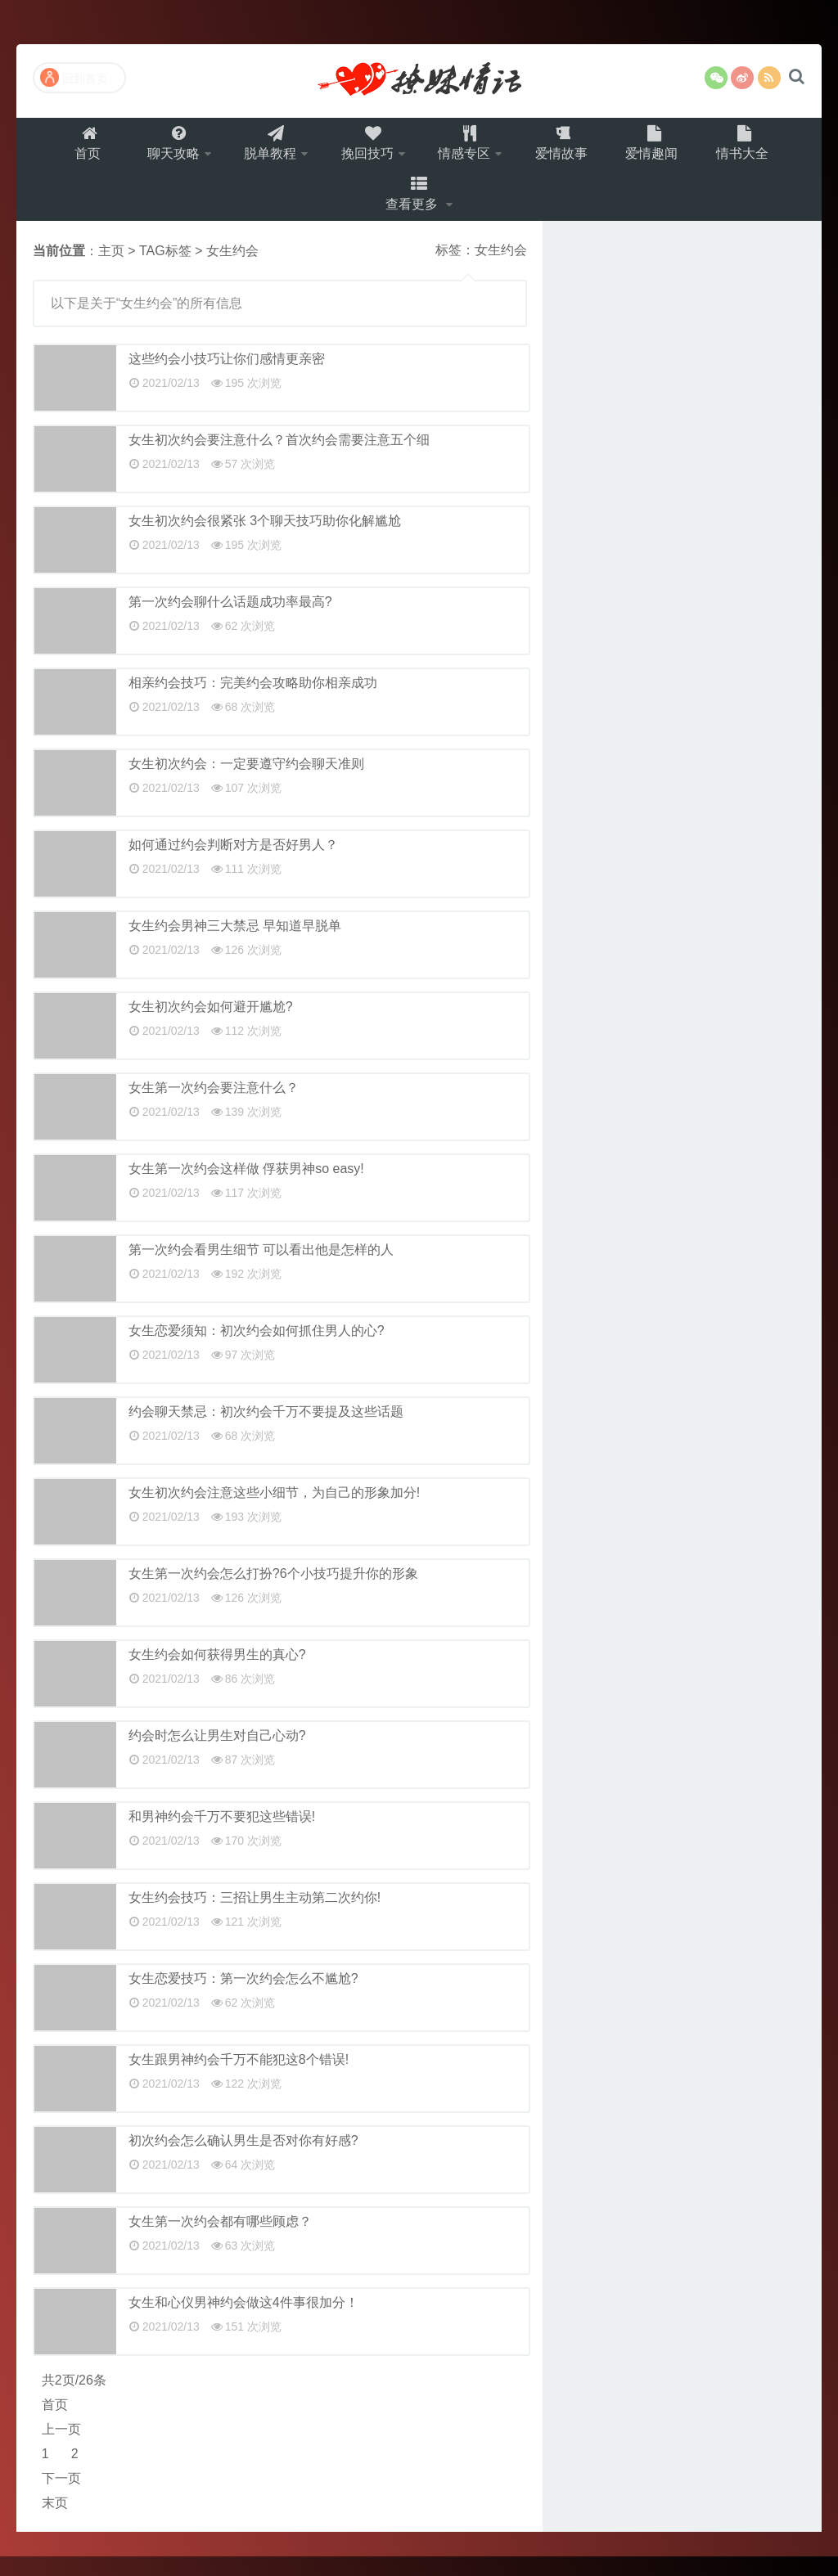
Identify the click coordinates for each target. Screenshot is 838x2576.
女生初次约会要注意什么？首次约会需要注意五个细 (279, 459)
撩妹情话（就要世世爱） (419, 81)
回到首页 (74, 77)
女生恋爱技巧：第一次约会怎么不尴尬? (243, 1998)
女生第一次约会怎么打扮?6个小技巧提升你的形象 (273, 1593)
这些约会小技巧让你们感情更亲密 (226, 378)
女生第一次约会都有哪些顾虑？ (220, 2241)
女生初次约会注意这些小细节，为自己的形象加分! (274, 1512)
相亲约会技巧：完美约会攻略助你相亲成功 (252, 702)
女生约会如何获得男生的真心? (217, 1674)
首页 (74, 147)
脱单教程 (264, 147)
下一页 (61, 2498)
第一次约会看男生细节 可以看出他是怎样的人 (261, 1269)
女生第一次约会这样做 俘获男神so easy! (246, 1188)
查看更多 (414, 209)
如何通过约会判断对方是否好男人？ (233, 864)
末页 (55, 2522)
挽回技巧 (366, 147)
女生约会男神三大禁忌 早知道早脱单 (234, 945)
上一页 (61, 2449)
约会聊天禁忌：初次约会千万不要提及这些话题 (265, 1431)
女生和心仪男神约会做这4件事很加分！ (243, 2322)
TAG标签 (165, 270)
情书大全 (758, 147)
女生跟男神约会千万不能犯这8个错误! (238, 2079)
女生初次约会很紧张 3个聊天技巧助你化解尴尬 (264, 540)
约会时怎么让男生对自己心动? (217, 1755)
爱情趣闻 (664, 147)
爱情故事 (571, 147)
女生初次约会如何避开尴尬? (210, 1026)
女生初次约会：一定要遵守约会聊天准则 (246, 783)
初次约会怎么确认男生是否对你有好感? (243, 2160)
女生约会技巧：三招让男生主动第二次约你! (254, 1917)
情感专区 (469, 147)
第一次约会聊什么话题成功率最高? (230, 621)
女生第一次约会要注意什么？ (213, 1107)
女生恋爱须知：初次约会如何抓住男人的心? (256, 1350)
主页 (111, 270)
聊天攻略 (162, 147)
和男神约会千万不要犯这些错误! (221, 1836)
